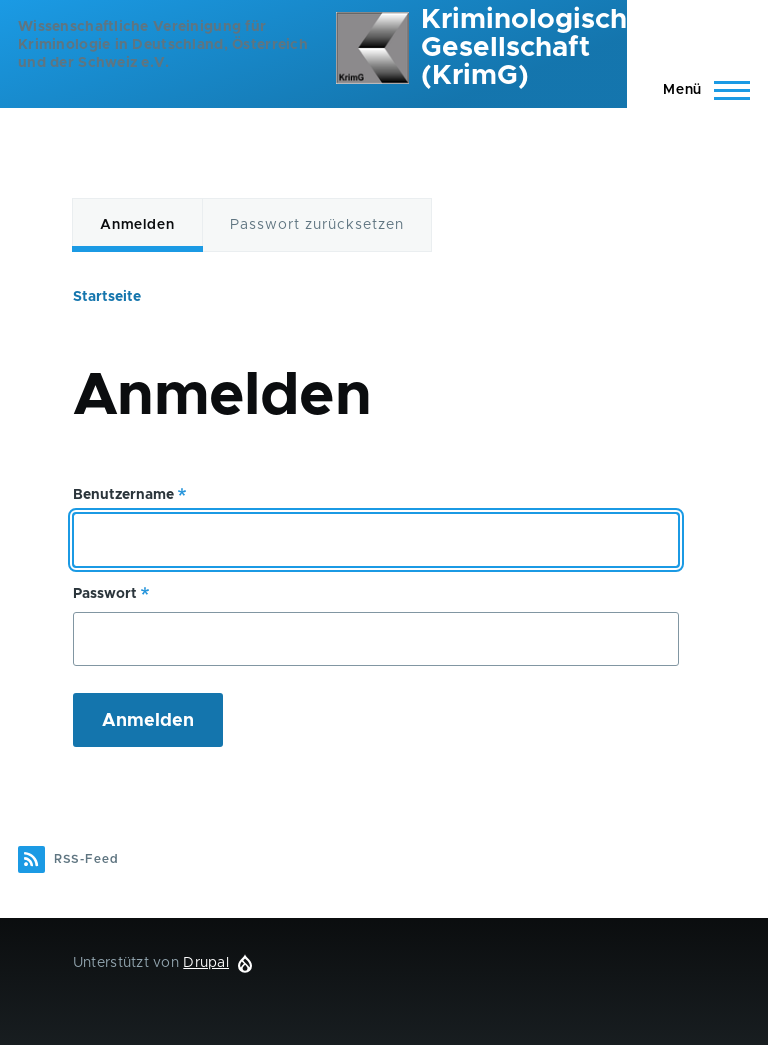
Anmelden (137, 225)
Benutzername (123, 495)
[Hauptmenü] (700, 90)
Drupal (206, 963)
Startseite (107, 297)
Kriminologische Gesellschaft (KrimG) (532, 48)
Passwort (105, 594)
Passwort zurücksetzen (317, 225)
